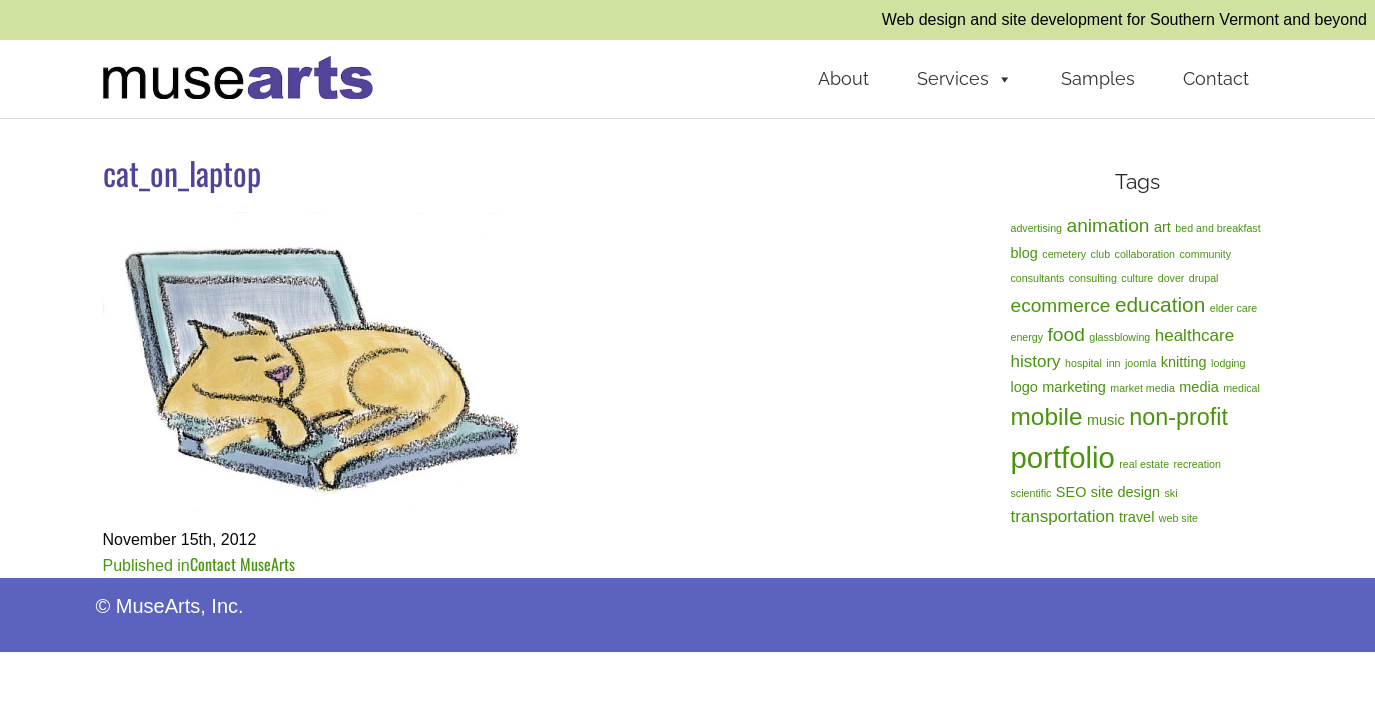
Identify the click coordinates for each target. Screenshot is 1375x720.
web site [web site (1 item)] (1178, 518)
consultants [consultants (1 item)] (1038, 278)
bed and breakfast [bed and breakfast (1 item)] (1217, 228)
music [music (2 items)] (1106, 420)
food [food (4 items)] (1066, 334)
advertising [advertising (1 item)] (1037, 228)
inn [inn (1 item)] (1113, 363)
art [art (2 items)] (1162, 227)
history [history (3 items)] (1036, 361)
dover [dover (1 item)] (1171, 278)
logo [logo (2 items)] (1024, 387)
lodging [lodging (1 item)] (1228, 363)
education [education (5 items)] (1160, 304)
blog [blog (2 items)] (1024, 253)
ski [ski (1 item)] (1170, 493)
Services (965, 79)
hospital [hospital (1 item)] (1083, 363)
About (843, 78)
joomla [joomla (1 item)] (1140, 363)
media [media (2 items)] (1198, 387)
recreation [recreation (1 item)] (1197, 464)
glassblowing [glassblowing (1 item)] (1119, 337)
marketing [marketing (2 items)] (1074, 387)
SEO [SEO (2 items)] (1071, 492)
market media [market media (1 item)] (1142, 388)
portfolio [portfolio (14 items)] (1063, 457)
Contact (1216, 78)
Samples (1098, 78)
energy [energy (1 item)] (1027, 337)
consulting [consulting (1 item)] (1093, 278)
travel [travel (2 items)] (1136, 517)
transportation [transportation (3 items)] (1063, 516)
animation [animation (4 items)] (1108, 225)
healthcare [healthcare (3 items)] (1194, 335)
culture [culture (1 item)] (1137, 278)
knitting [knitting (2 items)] (1184, 362)
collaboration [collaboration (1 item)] (1145, 254)
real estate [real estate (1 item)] (1144, 464)
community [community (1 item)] (1206, 254)
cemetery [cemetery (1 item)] (1064, 254)
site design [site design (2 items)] (1125, 492)
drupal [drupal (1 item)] (1204, 278)
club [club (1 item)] (1101, 254)
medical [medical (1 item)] (1241, 388)
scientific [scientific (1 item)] (1031, 493)
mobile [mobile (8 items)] (1047, 416)
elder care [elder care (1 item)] (1233, 308)
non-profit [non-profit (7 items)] (1178, 417)
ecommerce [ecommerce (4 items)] (1061, 305)
